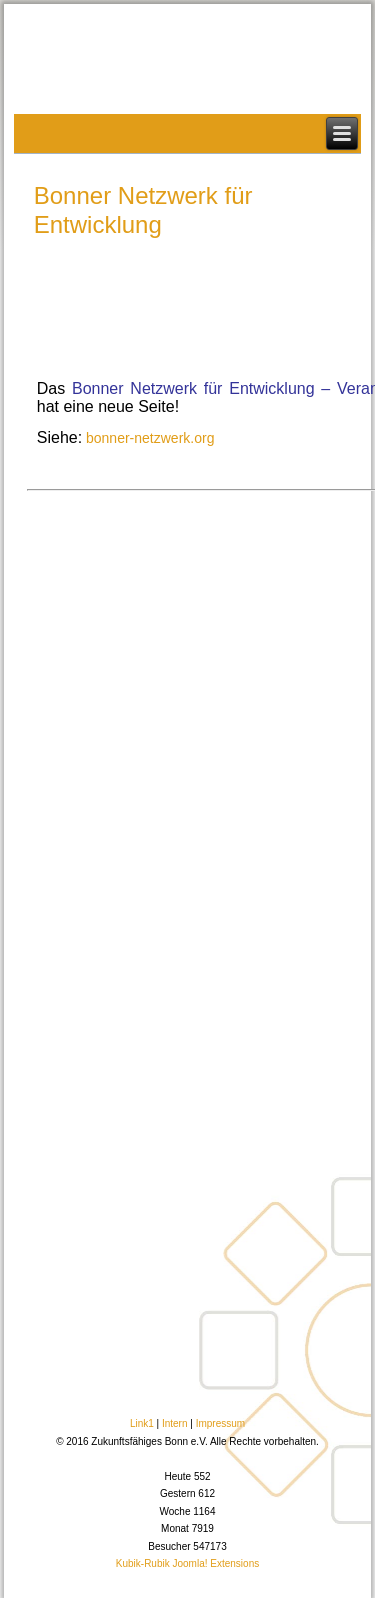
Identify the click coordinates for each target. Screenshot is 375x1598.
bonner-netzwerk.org (148, 438)
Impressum (220, 1423)
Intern (175, 1423)
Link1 (142, 1423)
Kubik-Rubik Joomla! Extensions (187, 1563)
